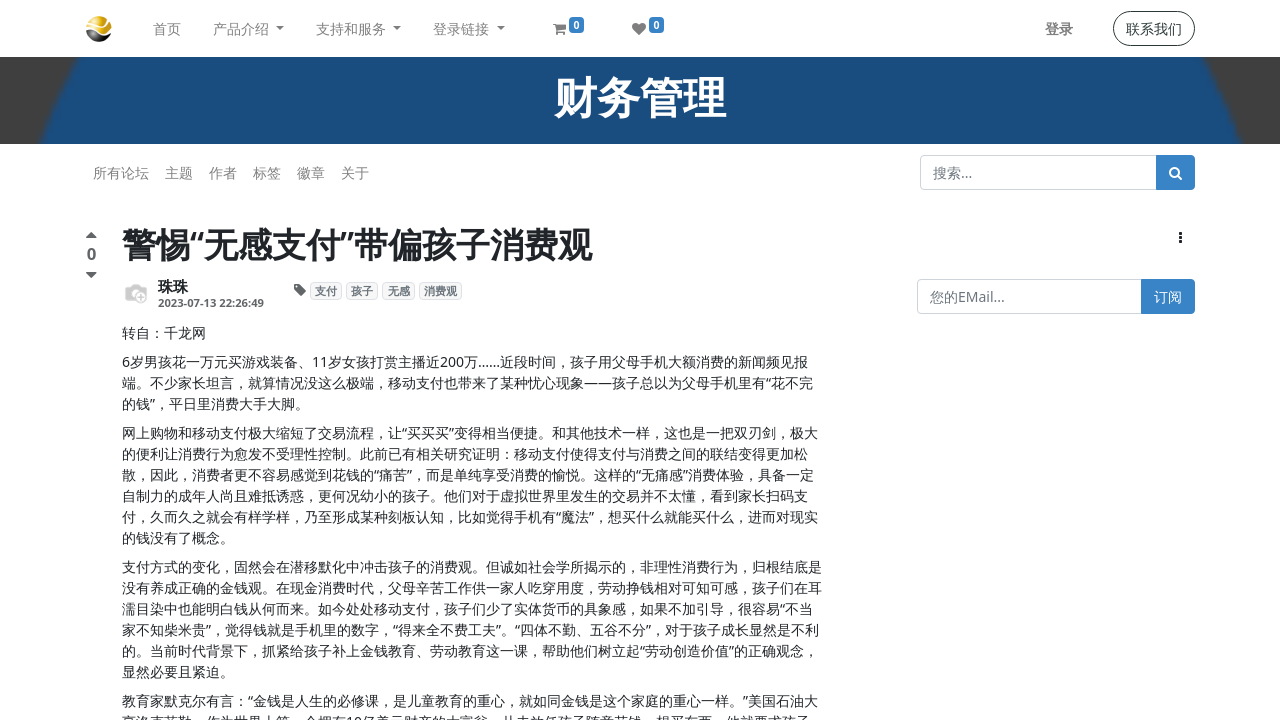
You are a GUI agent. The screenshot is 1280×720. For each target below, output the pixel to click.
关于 (355, 172)
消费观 (440, 291)
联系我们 (1154, 28)
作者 (223, 172)
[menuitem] (167, 28)
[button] (1180, 237)
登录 (1059, 28)
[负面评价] (91, 274)
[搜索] (1175, 172)
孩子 (362, 291)
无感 (399, 291)
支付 (326, 291)
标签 (267, 172)
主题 (179, 172)
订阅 (1168, 296)
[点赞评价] (91, 237)
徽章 (311, 172)
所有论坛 (121, 172)
